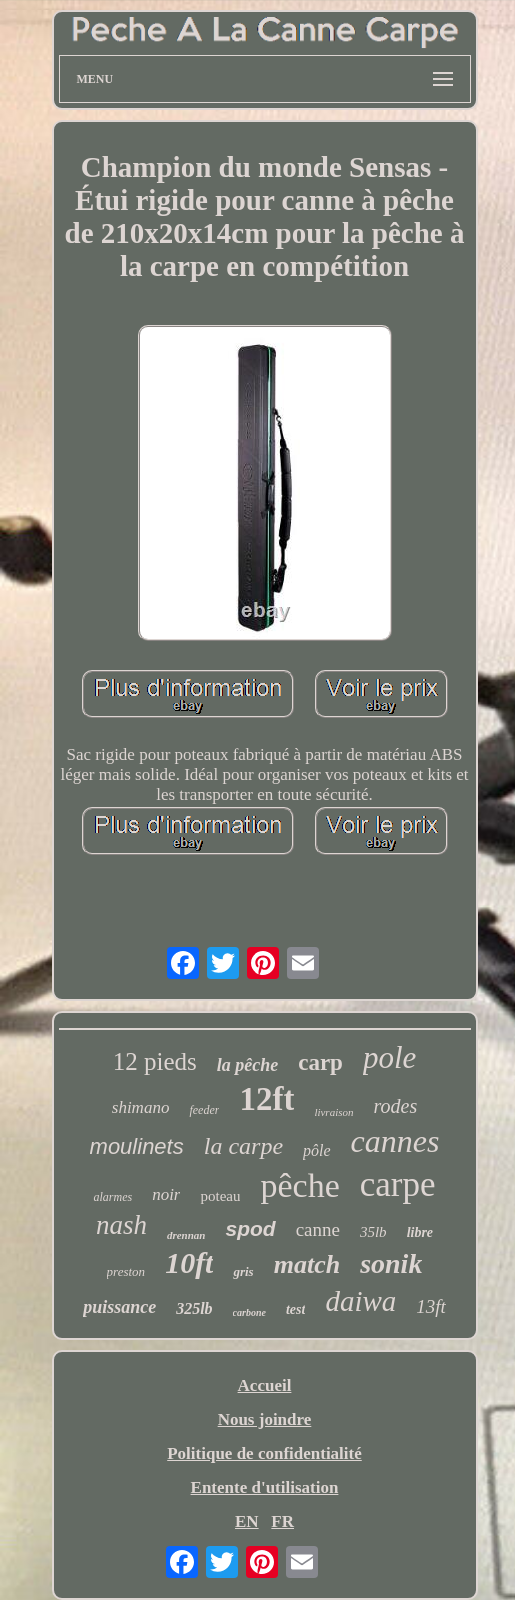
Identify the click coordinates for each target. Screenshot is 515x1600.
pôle (317, 1150)
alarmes (112, 1197)
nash (121, 1225)
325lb (194, 1308)
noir (166, 1194)
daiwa (360, 1301)
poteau (220, 1196)
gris (243, 1271)
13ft (431, 1306)
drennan (186, 1235)
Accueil (265, 1385)
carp (320, 1062)
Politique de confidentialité (264, 1453)
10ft (189, 1262)
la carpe (243, 1146)
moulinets (137, 1146)
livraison (333, 1112)
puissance (119, 1307)
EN (247, 1521)
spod (250, 1228)
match (307, 1264)
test (295, 1309)
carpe (398, 1184)
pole (389, 1057)
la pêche (247, 1065)
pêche (299, 1185)
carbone (249, 1312)
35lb (373, 1232)
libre (420, 1232)
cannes (395, 1141)
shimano (141, 1107)
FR (282, 1521)
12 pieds (155, 1061)
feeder (204, 1110)
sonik (391, 1263)
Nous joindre (265, 1419)
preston (126, 1271)
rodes (396, 1106)
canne (318, 1229)
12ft (266, 1099)
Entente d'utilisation (265, 1487)
